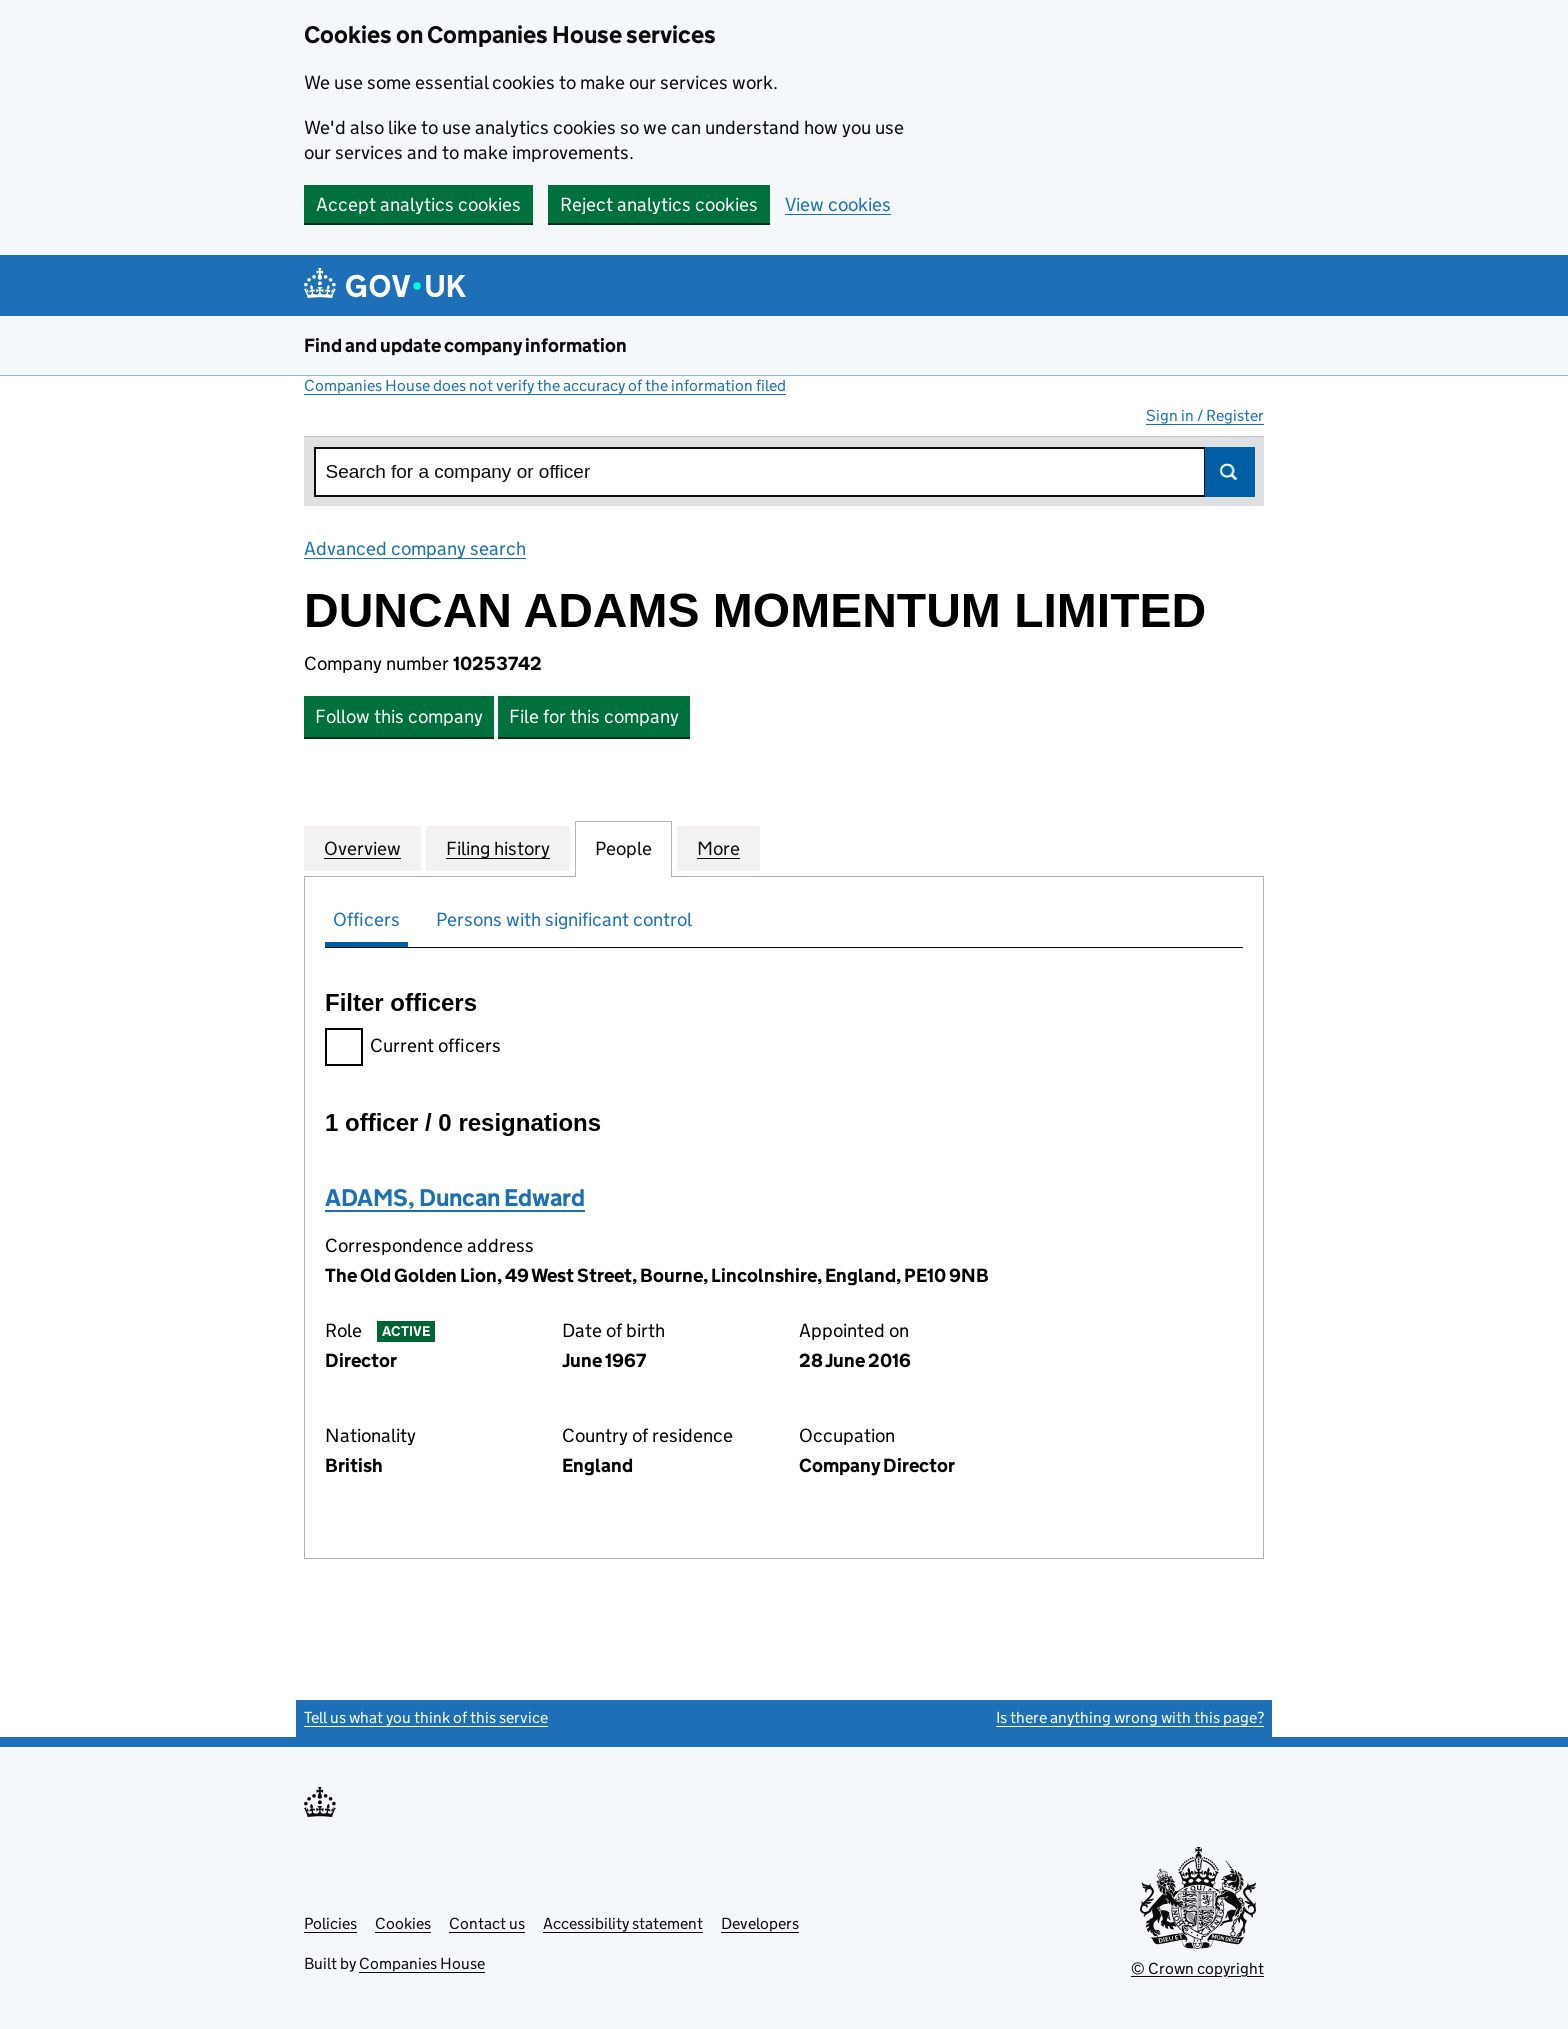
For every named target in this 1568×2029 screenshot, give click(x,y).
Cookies (403, 1923)
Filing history (498, 848)
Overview (362, 848)
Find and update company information (465, 345)
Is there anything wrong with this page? (1130, 1717)
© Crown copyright (1197, 1968)
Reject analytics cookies (659, 204)
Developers (760, 1923)
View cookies (838, 204)
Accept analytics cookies (418, 204)
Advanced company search (415, 548)
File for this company (594, 716)
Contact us (487, 1923)
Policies (330, 1923)
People (623, 848)
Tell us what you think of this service (426, 1717)
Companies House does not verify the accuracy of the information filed (545, 385)
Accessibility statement (623, 1923)
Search (1230, 472)
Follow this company (399, 716)
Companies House (422, 1963)
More (718, 848)
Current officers (413, 1048)
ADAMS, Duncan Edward (455, 1197)
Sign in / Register (1205, 415)
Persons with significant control (564, 919)
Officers (366, 919)
